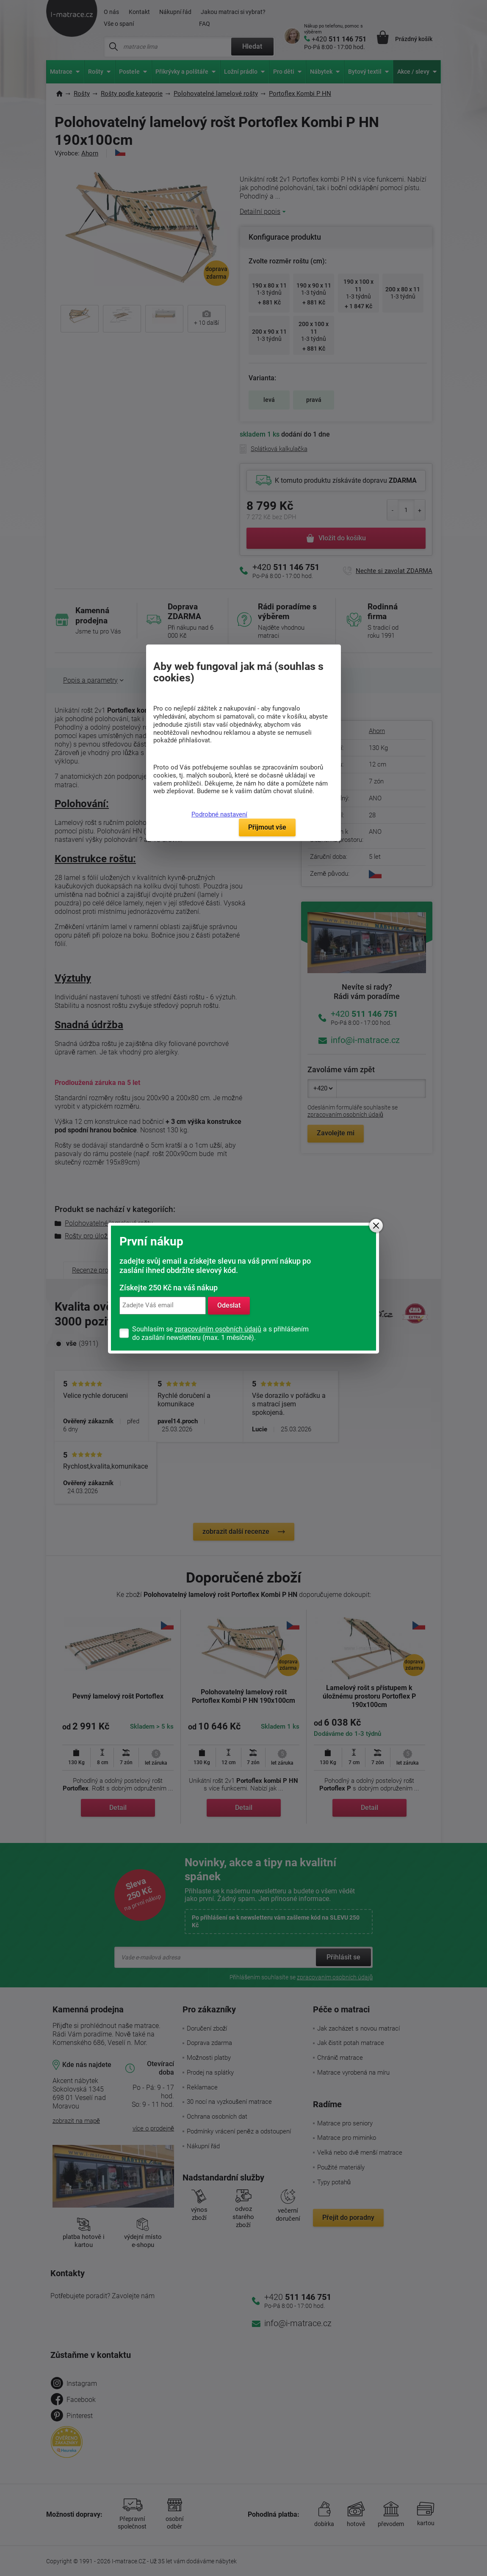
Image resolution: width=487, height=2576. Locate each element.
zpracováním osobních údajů (217, 1329)
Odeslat (229, 1305)
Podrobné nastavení (219, 814)
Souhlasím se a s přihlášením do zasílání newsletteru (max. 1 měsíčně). (220, 1333)
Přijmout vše (267, 827)
